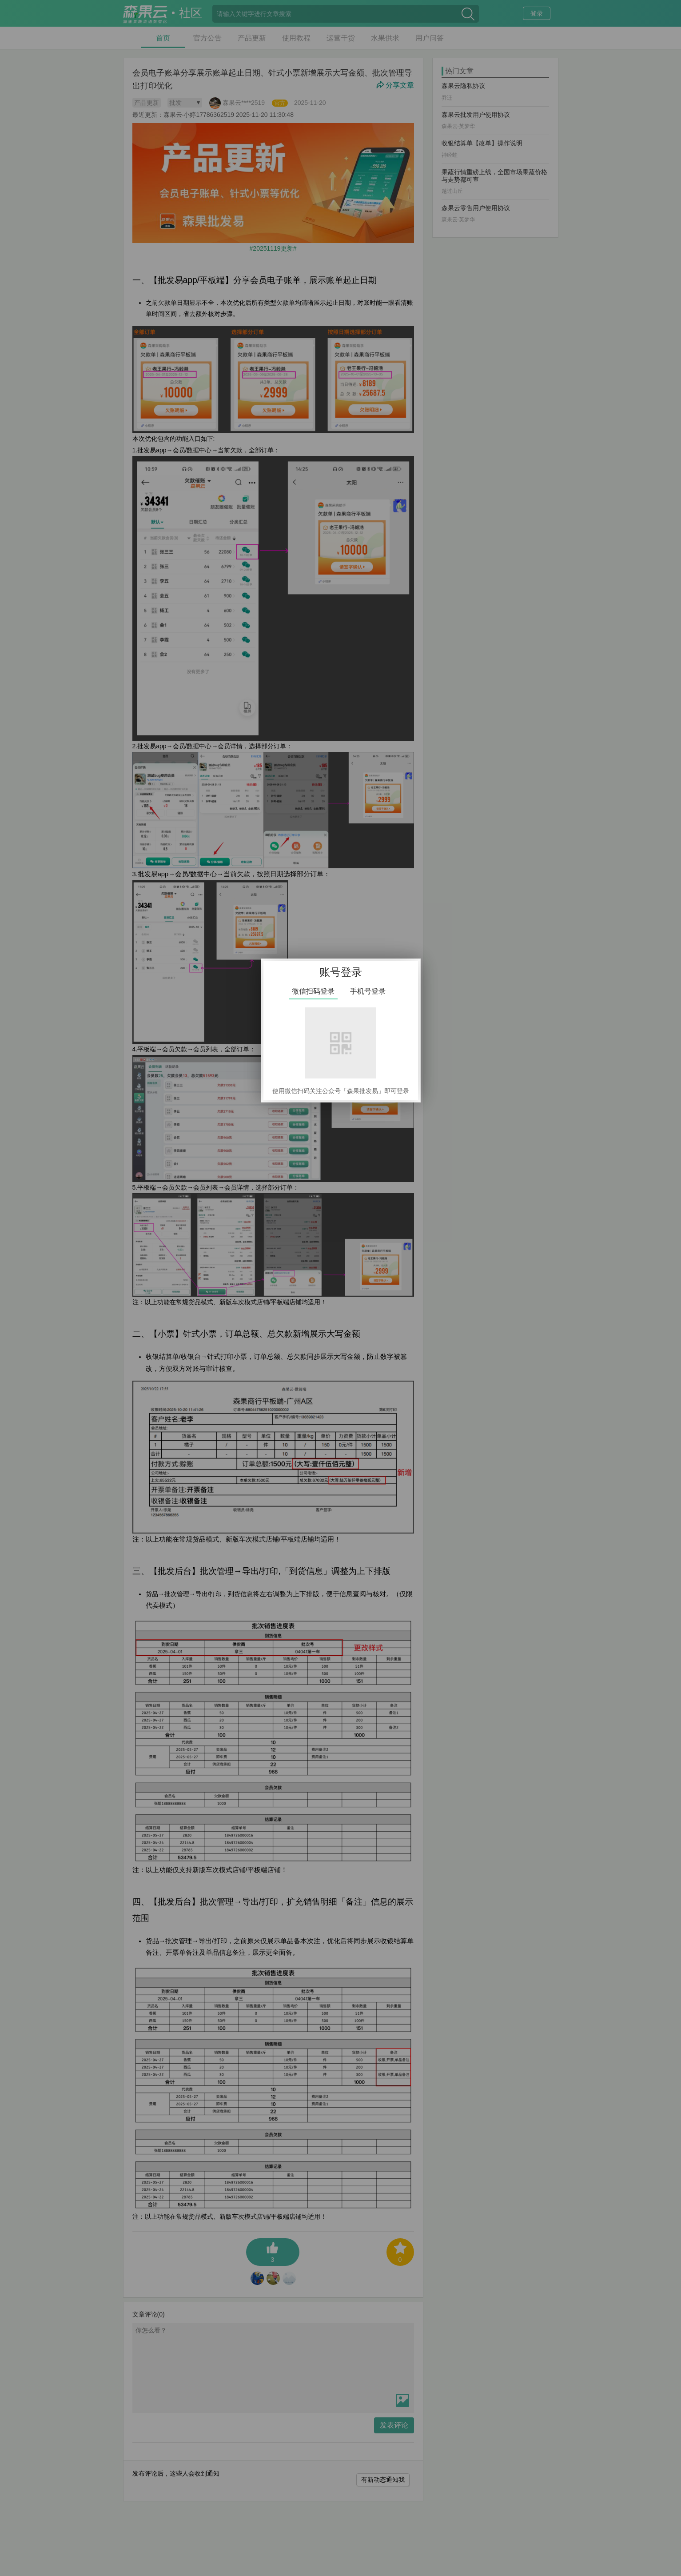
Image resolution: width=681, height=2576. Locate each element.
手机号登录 (368, 991)
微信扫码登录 (313, 991)
